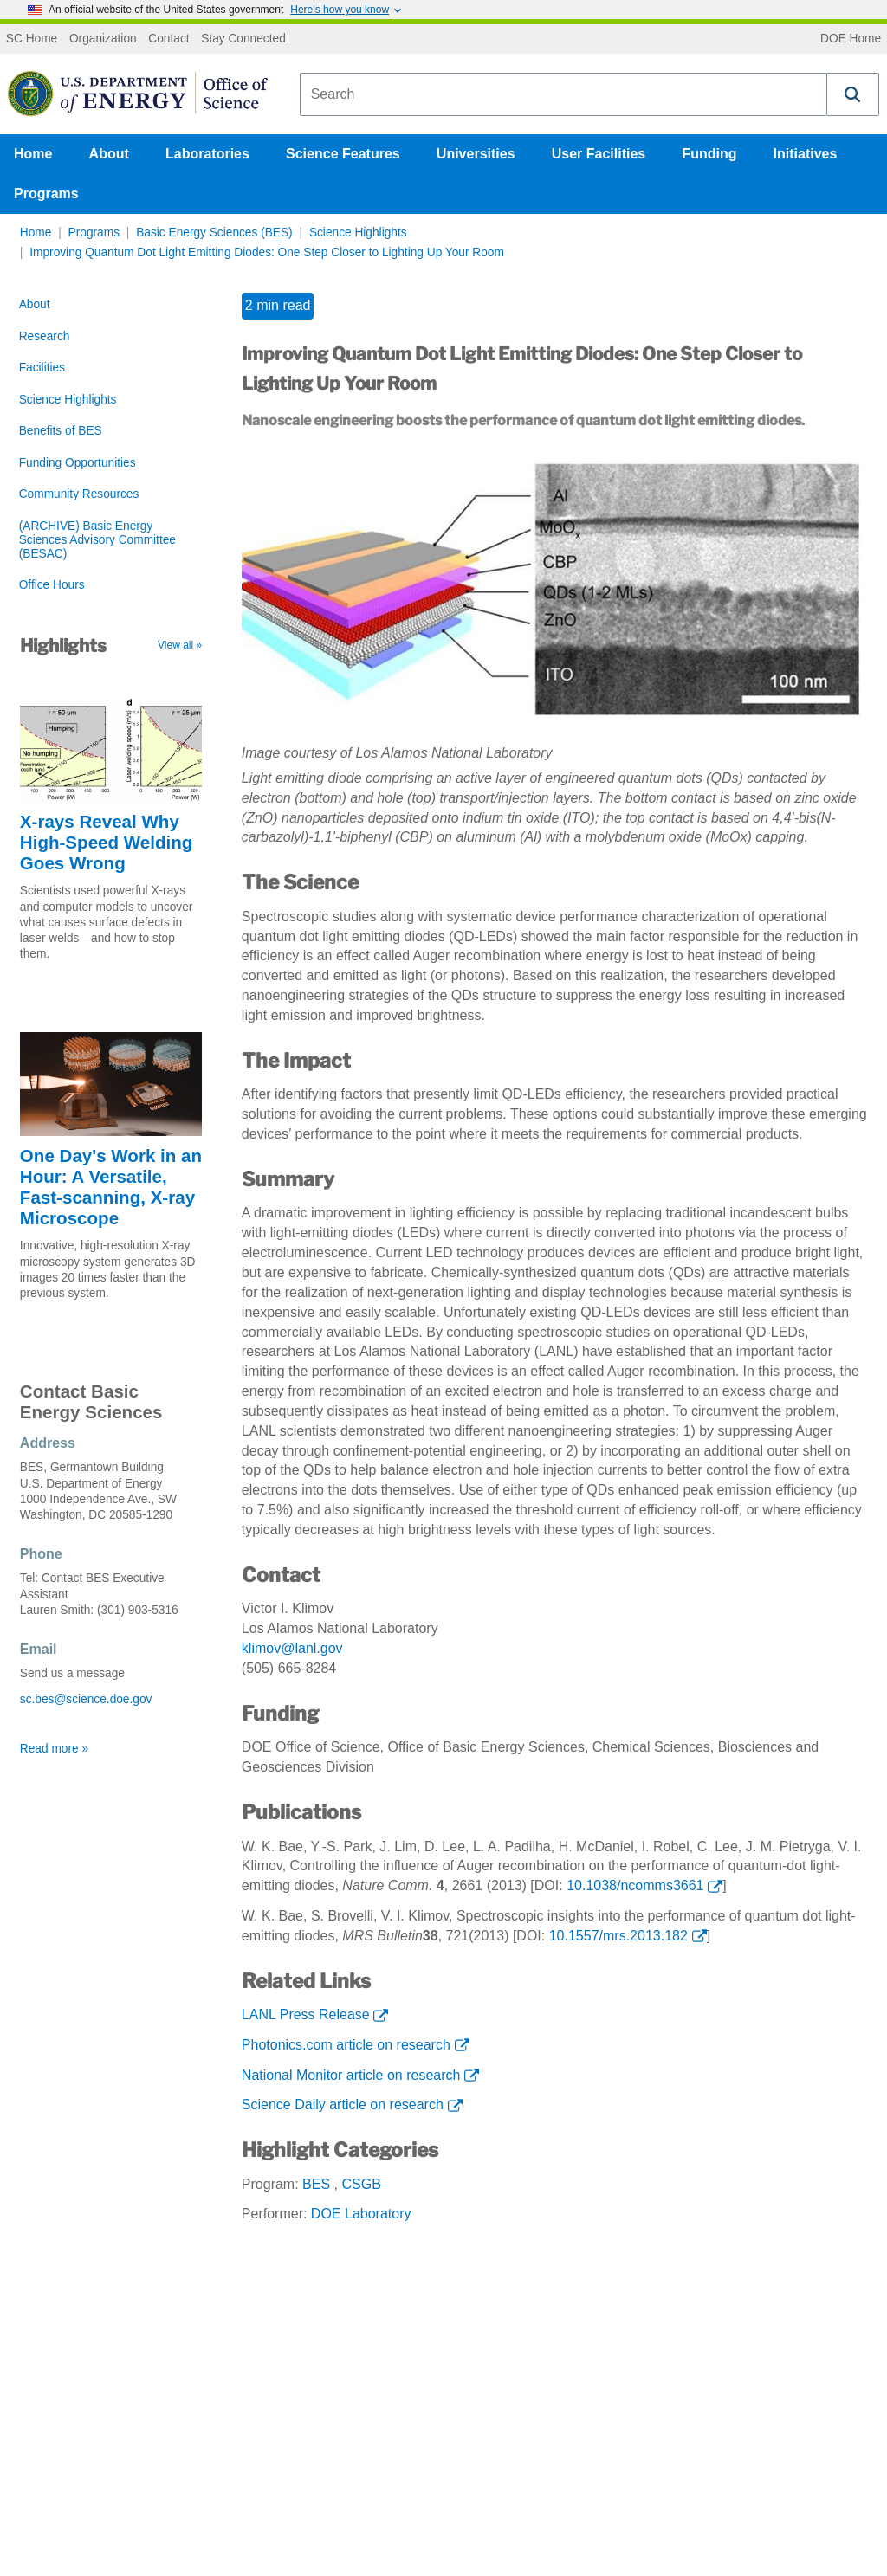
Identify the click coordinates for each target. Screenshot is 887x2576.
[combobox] (563, 94)
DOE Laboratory (361, 2213)
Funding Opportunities (77, 462)
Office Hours (52, 584)
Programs (46, 193)
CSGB (360, 2184)
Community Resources (79, 493)
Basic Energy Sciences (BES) (214, 232)
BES (316, 2184)
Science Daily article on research (343, 2104)
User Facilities (599, 153)
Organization (103, 39)
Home (33, 153)
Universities (476, 153)
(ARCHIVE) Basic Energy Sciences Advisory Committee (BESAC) (97, 540)
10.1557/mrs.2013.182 (618, 1935)
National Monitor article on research (351, 2075)
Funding (709, 153)
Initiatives (806, 153)
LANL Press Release (306, 2014)
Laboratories (207, 153)
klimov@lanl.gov (292, 1648)
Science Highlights (358, 232)
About (109, 153)
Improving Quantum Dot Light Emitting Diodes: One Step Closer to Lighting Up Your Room (266, 252)
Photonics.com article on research (346, 2044)
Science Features (343, 153)
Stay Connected (243, 39)
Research (44, 336)
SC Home (31, 39)
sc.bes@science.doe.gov (86, 1699)
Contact (168, 39)
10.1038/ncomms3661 (635, 1885)
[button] (853, 94)
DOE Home (850, 39)
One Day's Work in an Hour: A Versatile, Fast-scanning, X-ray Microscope (111, 1187)
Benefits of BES (60, 430)
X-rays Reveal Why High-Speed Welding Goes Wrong (106, 842)
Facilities (42, 367)
